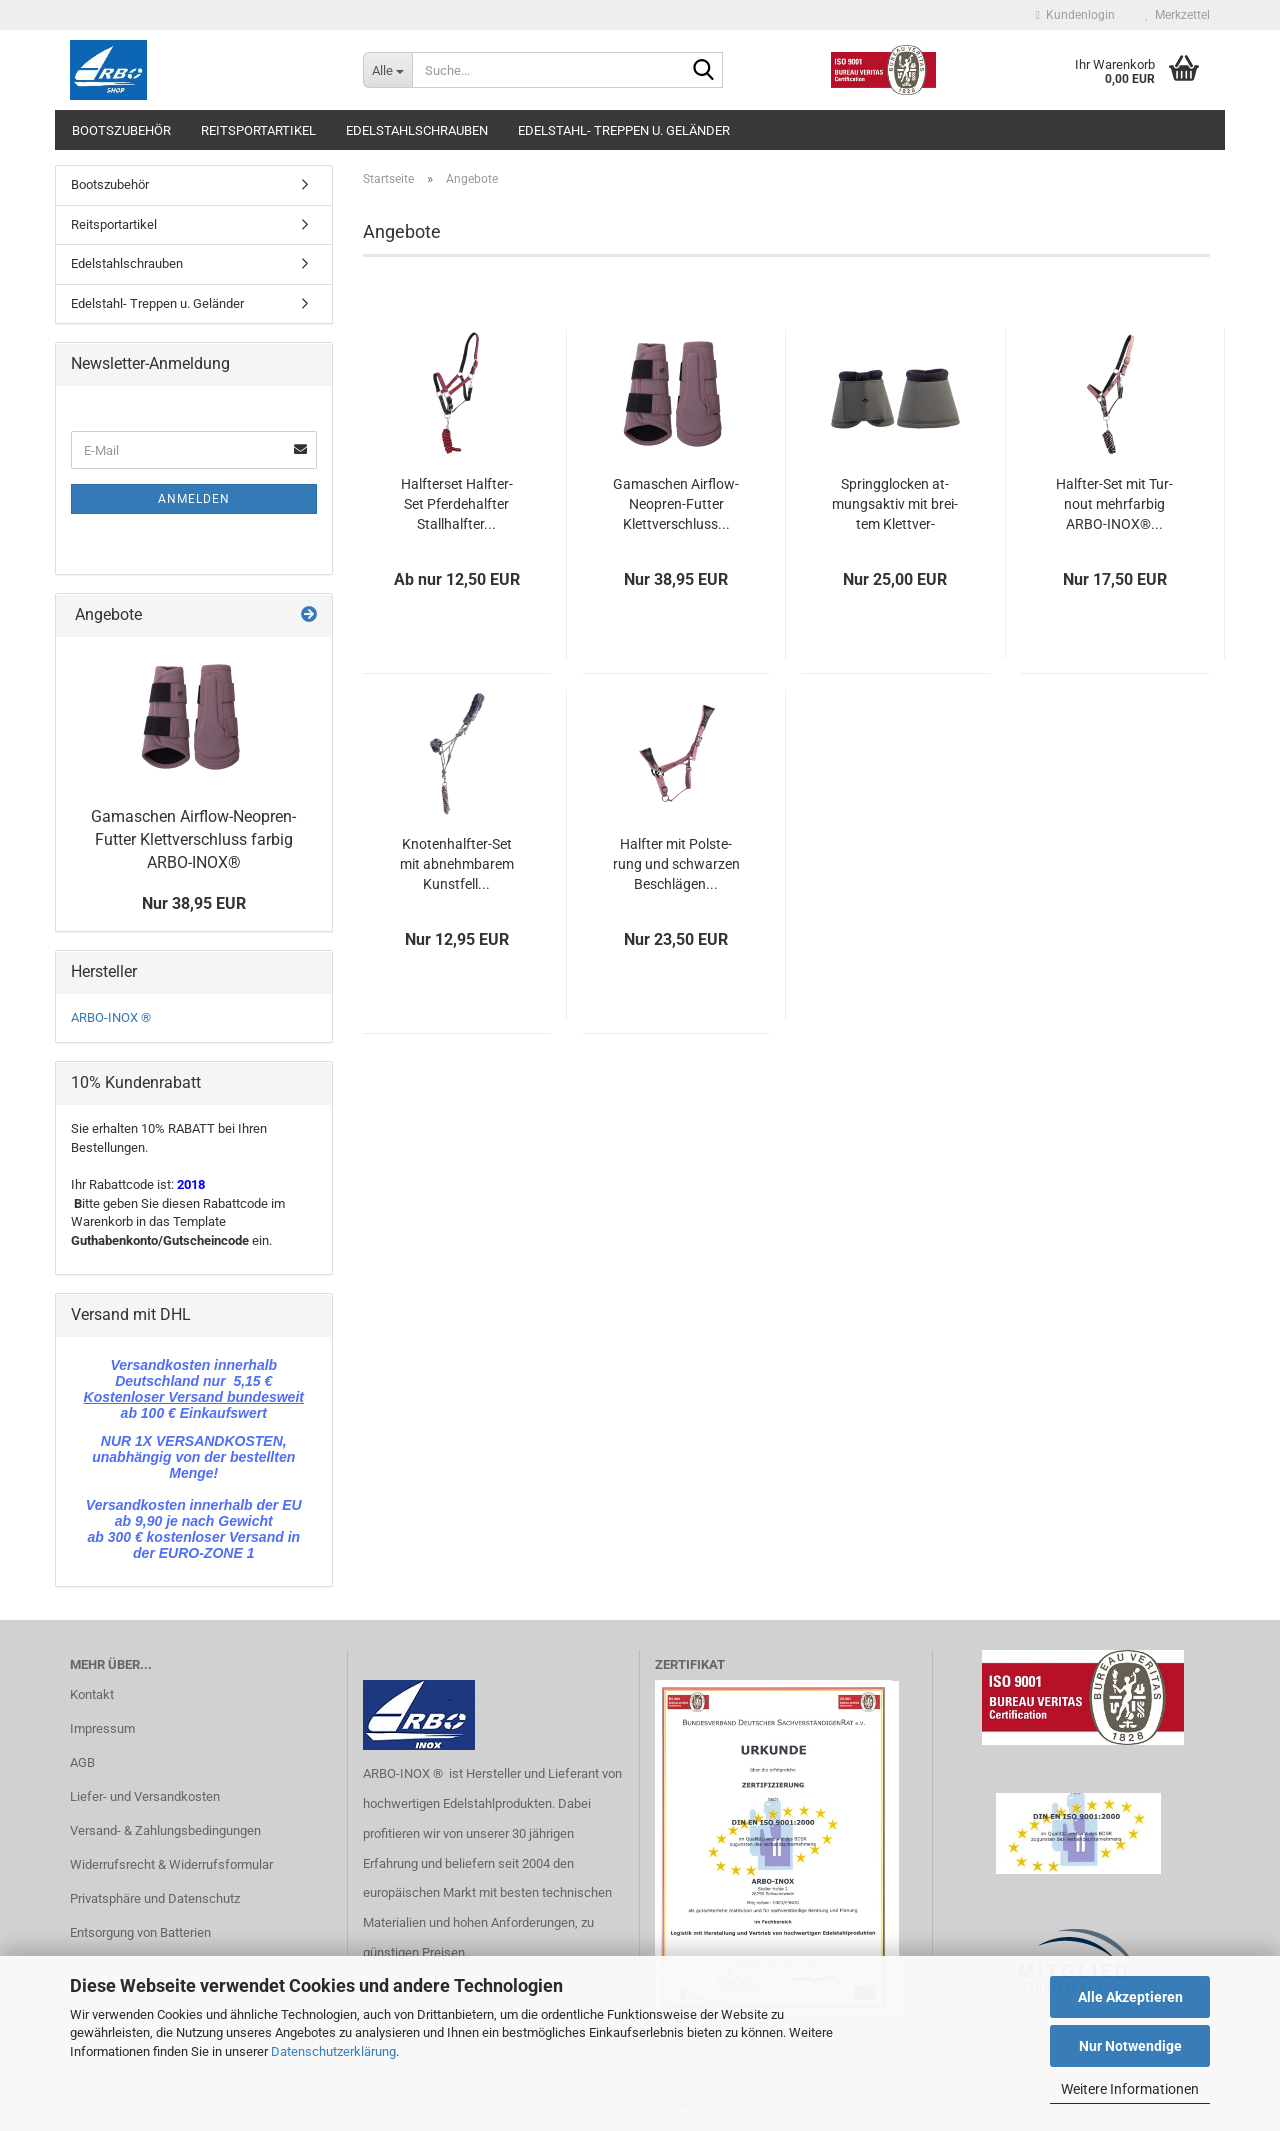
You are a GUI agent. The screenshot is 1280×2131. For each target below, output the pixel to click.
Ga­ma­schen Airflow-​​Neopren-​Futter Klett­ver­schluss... (676, 504)
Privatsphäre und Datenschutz (155, 1898)
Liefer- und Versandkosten (145, 1796)
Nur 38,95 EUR (194, 903)
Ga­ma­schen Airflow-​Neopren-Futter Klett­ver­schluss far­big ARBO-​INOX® (193, 839)
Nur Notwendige (1130, 2046)
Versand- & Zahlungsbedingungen (165, 1830)
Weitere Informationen (1130, 2089)
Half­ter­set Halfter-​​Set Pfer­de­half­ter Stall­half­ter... (457, 504)
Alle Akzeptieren (1130, 1997)
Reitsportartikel (258, 130)
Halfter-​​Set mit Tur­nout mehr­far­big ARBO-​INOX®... (1114, 504)
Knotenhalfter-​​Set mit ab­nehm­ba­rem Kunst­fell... (457, 864)
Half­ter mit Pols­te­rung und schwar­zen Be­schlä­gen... (676, 864)
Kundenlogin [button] (1075, 15)
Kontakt (92, 1694)
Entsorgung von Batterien (140, 1932)
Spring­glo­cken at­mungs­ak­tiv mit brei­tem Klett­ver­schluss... (895, 505)
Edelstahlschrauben (417, 130)
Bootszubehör (121, 130)
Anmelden (194, 499)
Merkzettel (1177, 15)
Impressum (102, 1728)
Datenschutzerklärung (333, 2051)
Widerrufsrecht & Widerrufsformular (171, 1864)
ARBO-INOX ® (111, 1017)
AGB (82, 1762)
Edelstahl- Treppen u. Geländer (624, 130)
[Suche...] (387, 70)
